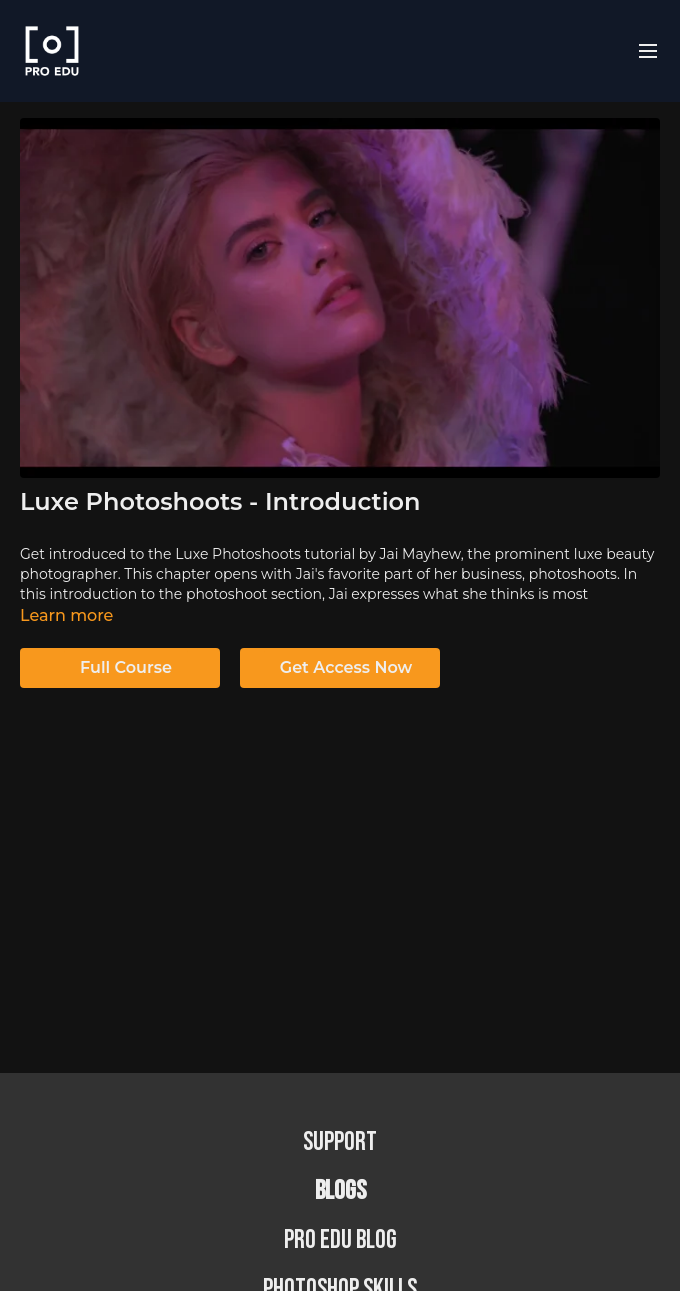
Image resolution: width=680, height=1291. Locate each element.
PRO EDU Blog (340, 1240)
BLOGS (340, 1191)
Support (340, 1142)
